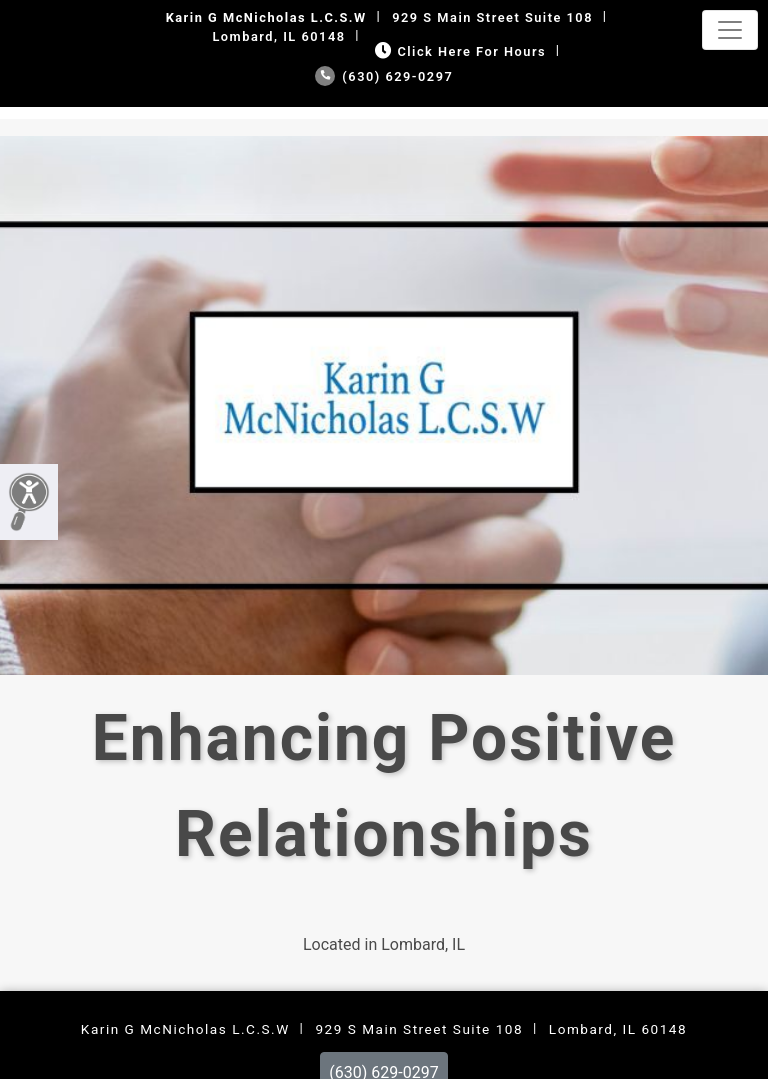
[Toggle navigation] (730, 30)
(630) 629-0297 (384, 76)
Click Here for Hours (458, 51)
